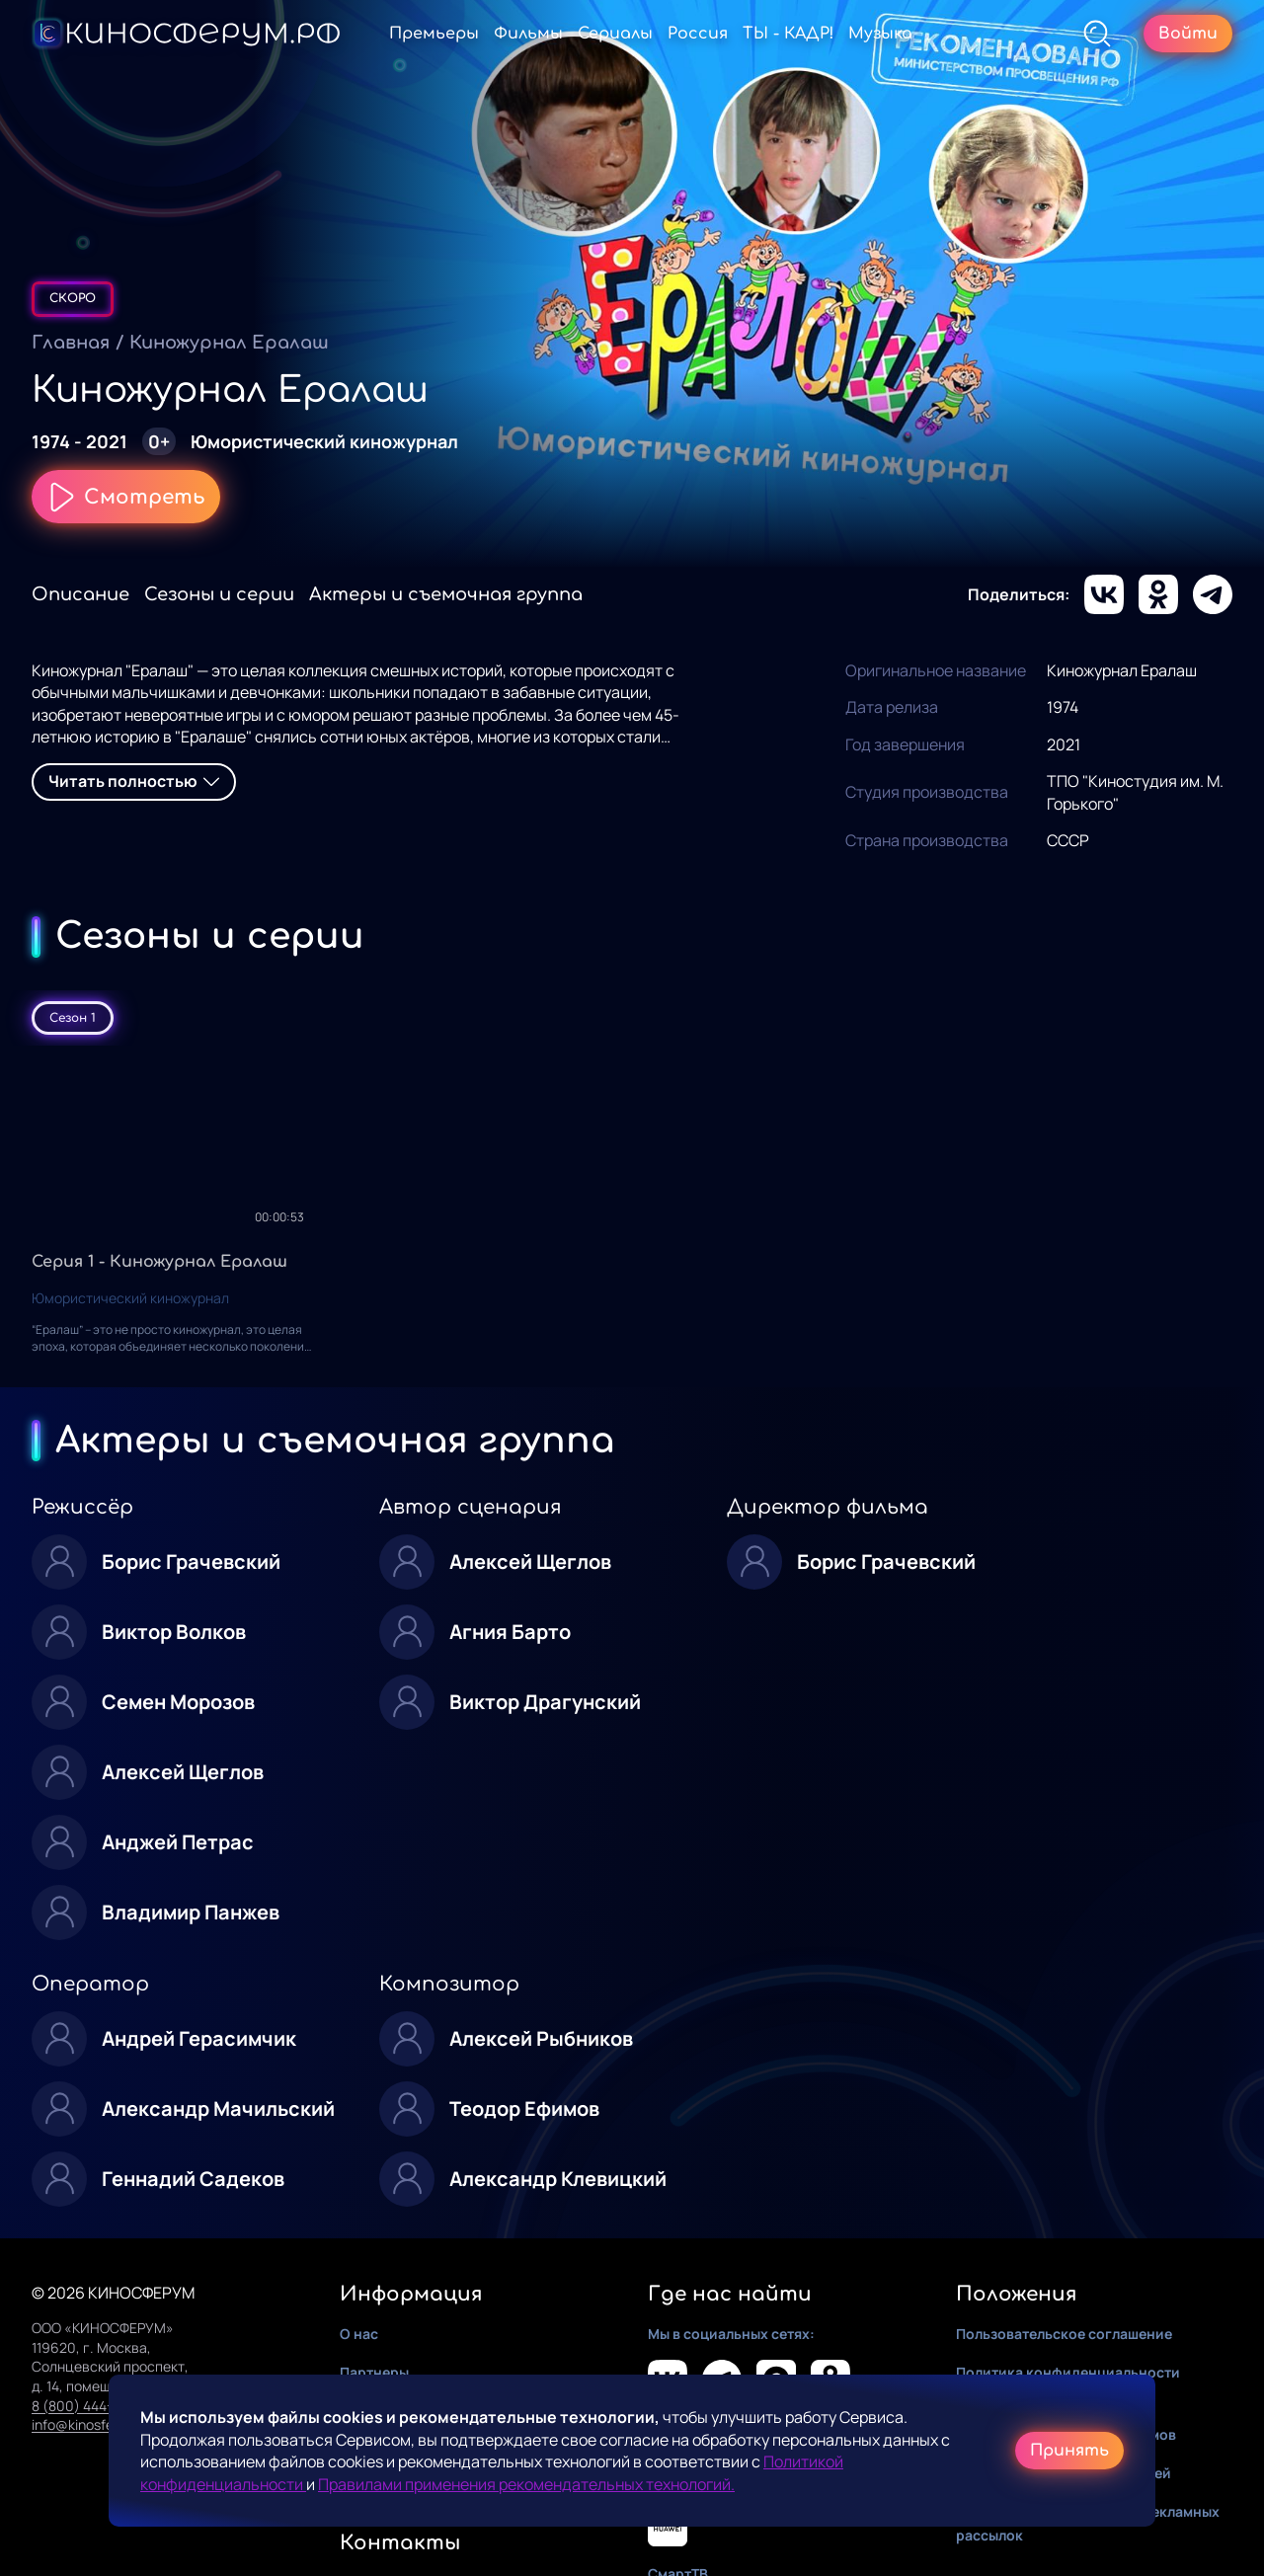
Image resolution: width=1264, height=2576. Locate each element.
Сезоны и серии (219, 594)
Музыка (880, 33)
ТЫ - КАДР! (788, 33)
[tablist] (632, 1018)
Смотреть (125, 496)
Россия (698, 33)
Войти (1188, 33)
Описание (80, 594)
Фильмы (528, 33)
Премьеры (434, 33)
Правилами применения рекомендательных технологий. (526, 2484)
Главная (71, 342)
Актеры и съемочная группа (446, 594)
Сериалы (615, 33)
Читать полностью (133, 781)
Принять (1069, 2450)
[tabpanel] (632, 1216)
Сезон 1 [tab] (72, 1018)
